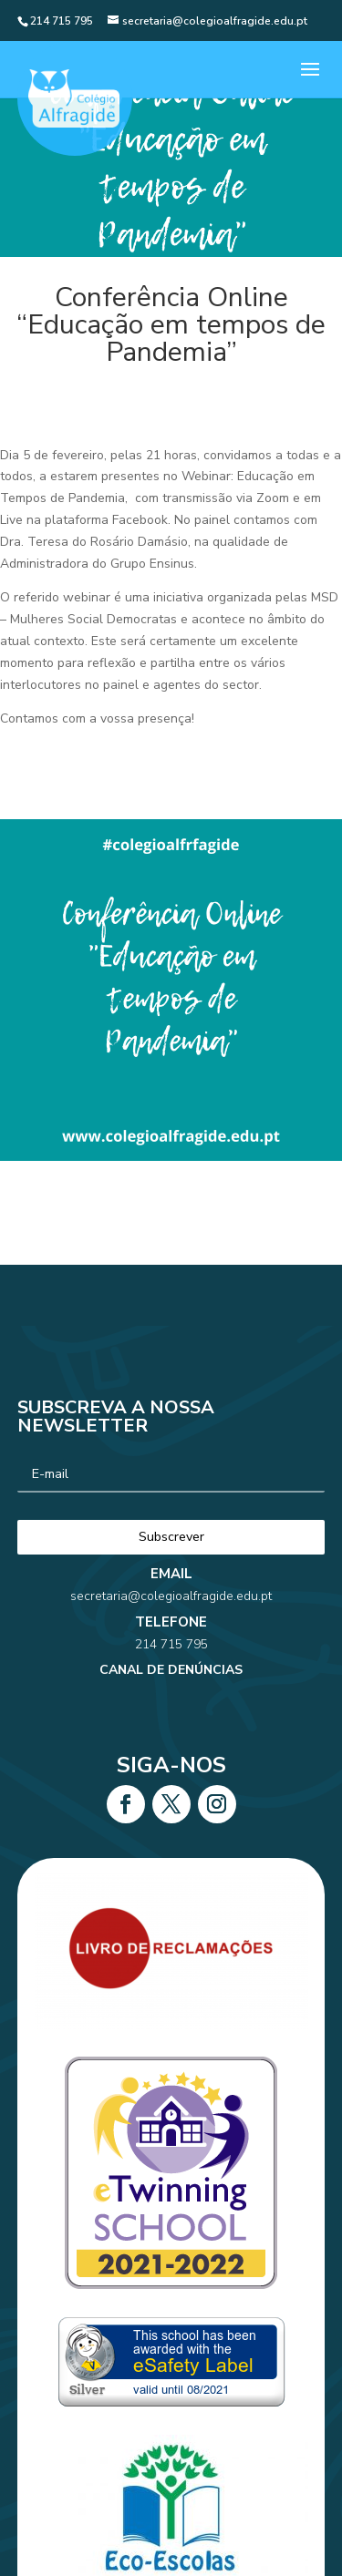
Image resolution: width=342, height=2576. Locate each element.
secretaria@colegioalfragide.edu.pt (171, 1575)
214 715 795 (170, 1602)
